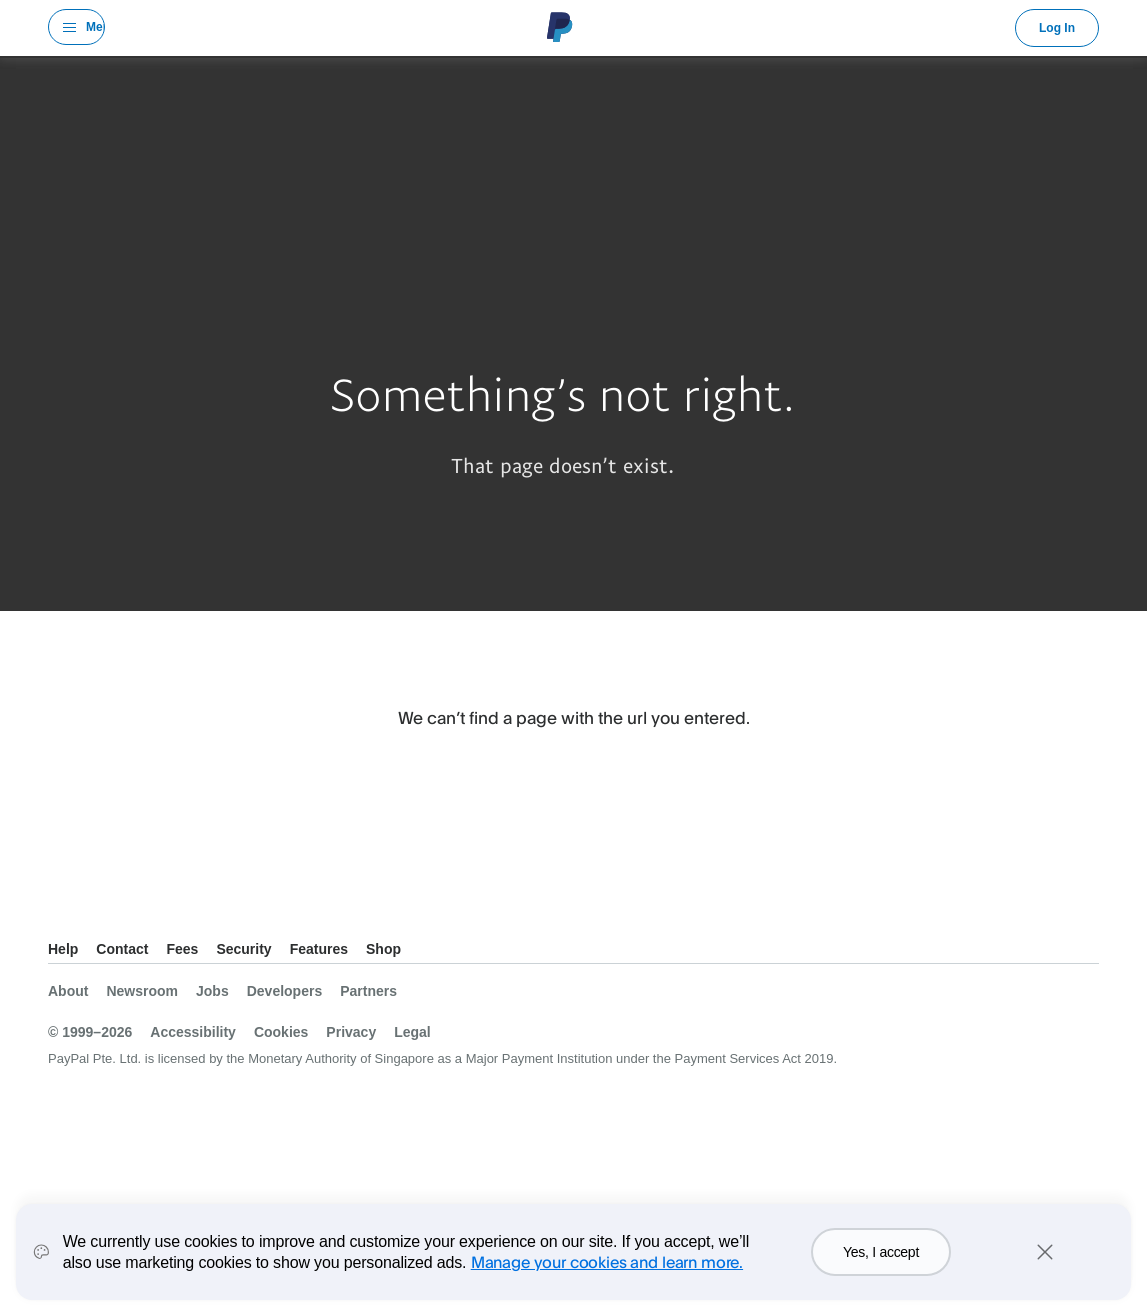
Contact (122, 949)
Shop (383, 949)
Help (63, 949)
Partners (368, 991)
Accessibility (193, 1032)
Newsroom (142, 991)
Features (319, 949)
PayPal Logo (560, 27)
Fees (182, 949)
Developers (284, 991)
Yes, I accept (881, 1255)
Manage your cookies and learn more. (607, 1264)
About (68, 991)
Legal (412, 1032)
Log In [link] (1057, 28)
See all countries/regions (64, 914)
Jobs (212, 991)
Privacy (351, 1032)
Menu (95, 27)
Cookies (281, 1032)
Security (243, 949)
